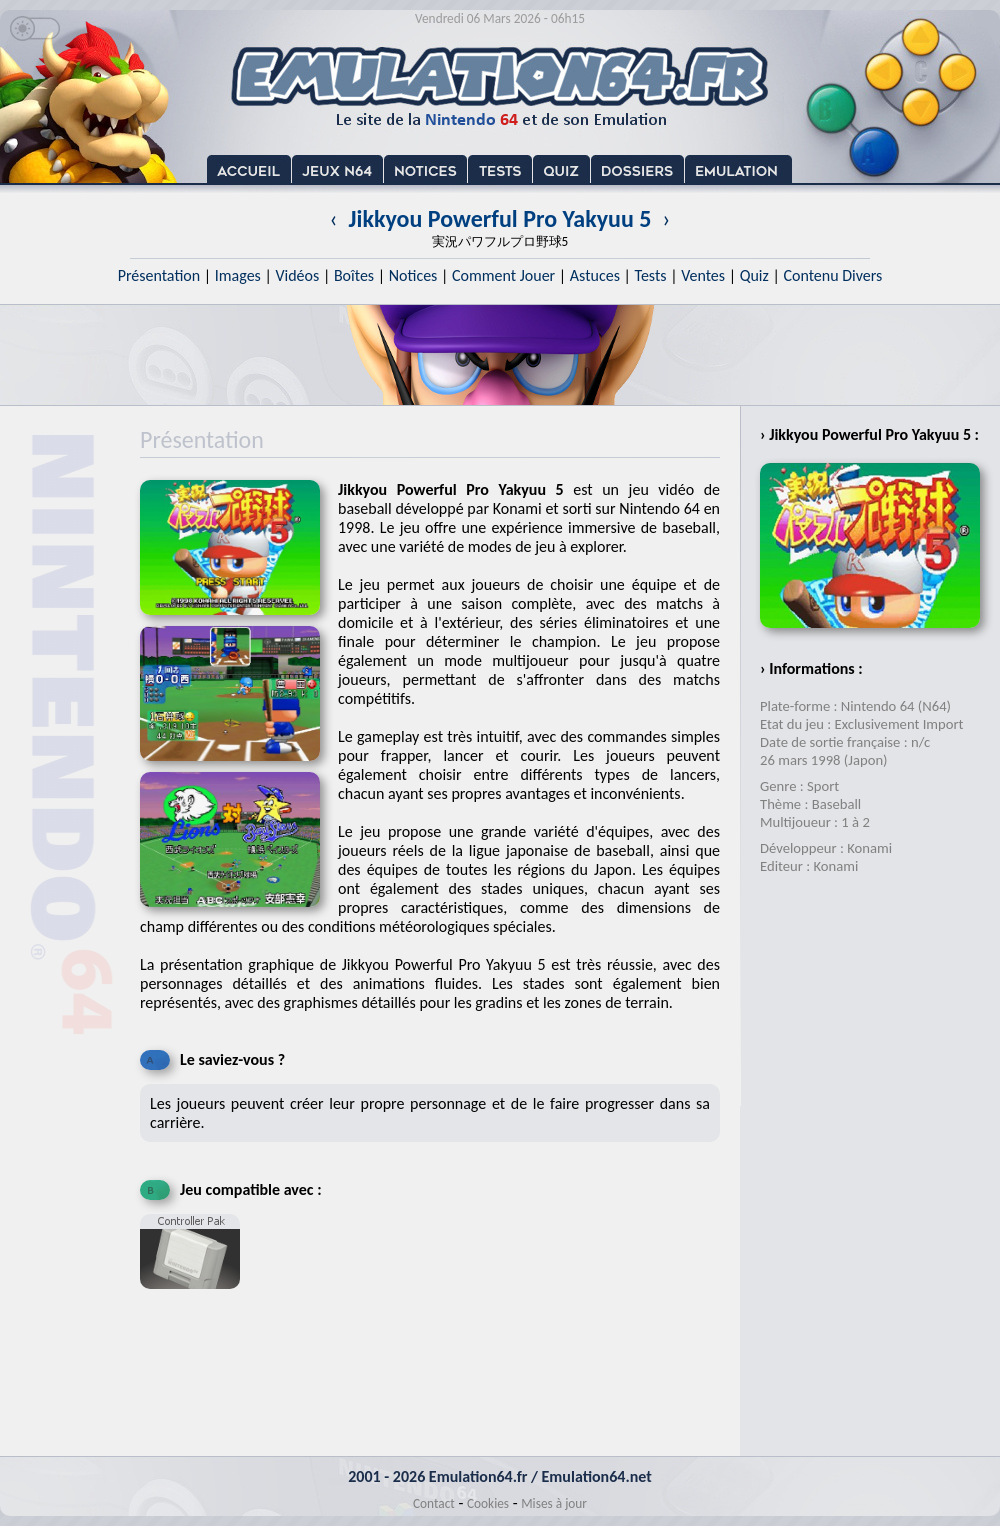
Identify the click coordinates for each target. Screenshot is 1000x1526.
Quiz (754, 275)
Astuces (595, 275)
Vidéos (297, 275)
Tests (651, 275)
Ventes (703, 275)
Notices (413, 275)
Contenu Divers (832, 275)
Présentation (159, 275)
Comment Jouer (503, 275)
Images (238, 275)
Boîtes (354, 275)
